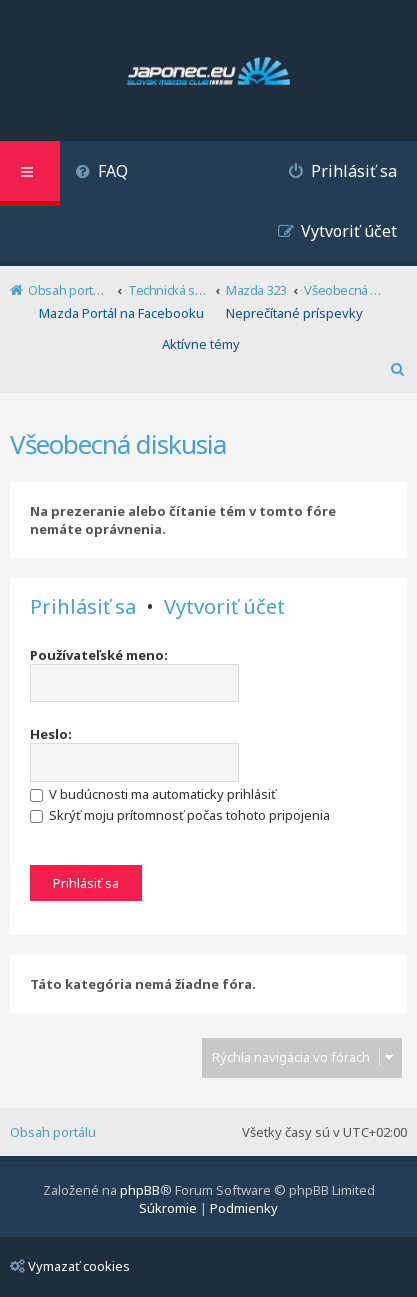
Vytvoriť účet (224, 607)
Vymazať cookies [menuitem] (70, 1266)
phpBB (140, 1190)
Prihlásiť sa (83, 607)
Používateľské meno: (99, 655)
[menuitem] (101, 173)
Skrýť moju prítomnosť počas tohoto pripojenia (180, 815)
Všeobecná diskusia (118, 444)
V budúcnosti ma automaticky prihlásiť (153, 794)
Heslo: (51, 734)
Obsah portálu (53, 1132)
